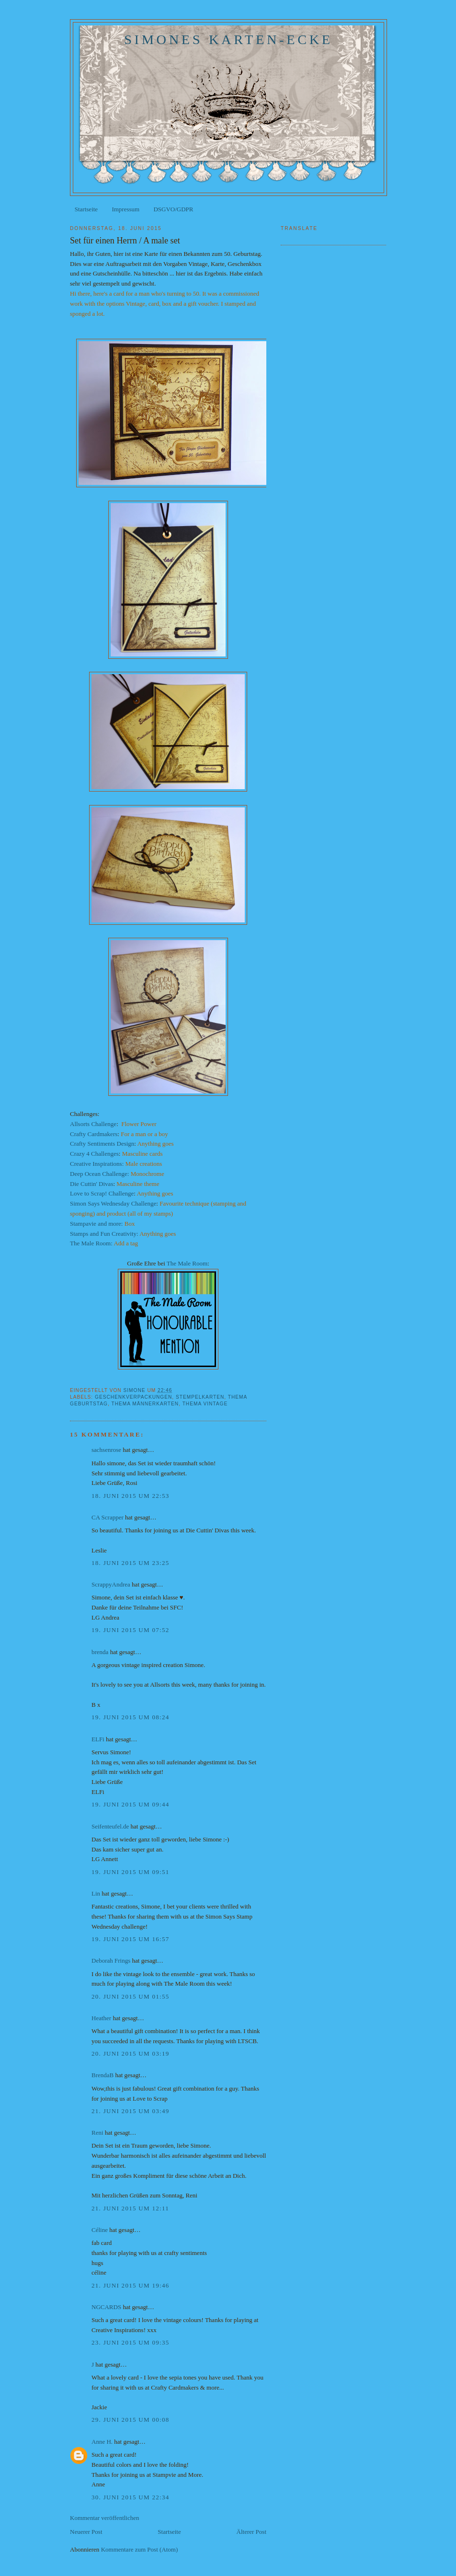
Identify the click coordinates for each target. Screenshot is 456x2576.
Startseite (86, 209)
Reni (97, 2132)
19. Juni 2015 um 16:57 (130, 1939)
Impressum (125, 209)
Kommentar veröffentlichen (104, 2517)
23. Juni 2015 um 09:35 (130, 2342)
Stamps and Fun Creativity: (104, 1233)
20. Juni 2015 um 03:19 (130, 2053)
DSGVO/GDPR (173, 209)
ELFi (97, 1739)
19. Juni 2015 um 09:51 (130, 1871)
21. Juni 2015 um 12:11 (130, 2208)
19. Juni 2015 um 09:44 (130, 1804)
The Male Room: (91, 1243)
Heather (101, 2018)
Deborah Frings (110, 1960)
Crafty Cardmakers (93, 1134)
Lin (95, 1893)
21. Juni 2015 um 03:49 (130, 2111)
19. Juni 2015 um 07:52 (130, 1629)
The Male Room (187, 1263)
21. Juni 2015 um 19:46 (130, 2285)
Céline (99, 2229)
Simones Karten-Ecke (228, 39)
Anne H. (102, 2441)
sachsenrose (106, 1449)
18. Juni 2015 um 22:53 (130, 1495)
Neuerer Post (86, 2531)
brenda (99, 1652)
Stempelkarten (200, 1397)
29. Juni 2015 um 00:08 (130, 2419)
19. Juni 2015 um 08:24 (130, 1717)
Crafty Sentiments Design (102, 1143)
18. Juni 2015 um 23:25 (130, 1562)
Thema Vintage (205, 1403)
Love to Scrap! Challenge (102, 1193)
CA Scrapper (107, 1517)
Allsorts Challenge (93, 1123)
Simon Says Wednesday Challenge (113, 1203)
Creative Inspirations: (97, 1163)
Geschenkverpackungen (133, 1397)
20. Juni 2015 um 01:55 (130, 1996)
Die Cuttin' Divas (91, 1183)
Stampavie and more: (96, 1223)
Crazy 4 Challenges (94, 1153)
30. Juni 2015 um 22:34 (130, 2497)
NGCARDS (106, 2307)
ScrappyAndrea (110, 1584)
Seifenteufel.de (110, 1826)
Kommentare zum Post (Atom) (139, 2549)
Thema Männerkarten (145, 1403)
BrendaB (102, 2075)
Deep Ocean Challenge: (99, 1173)
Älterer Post (251, 2531)
